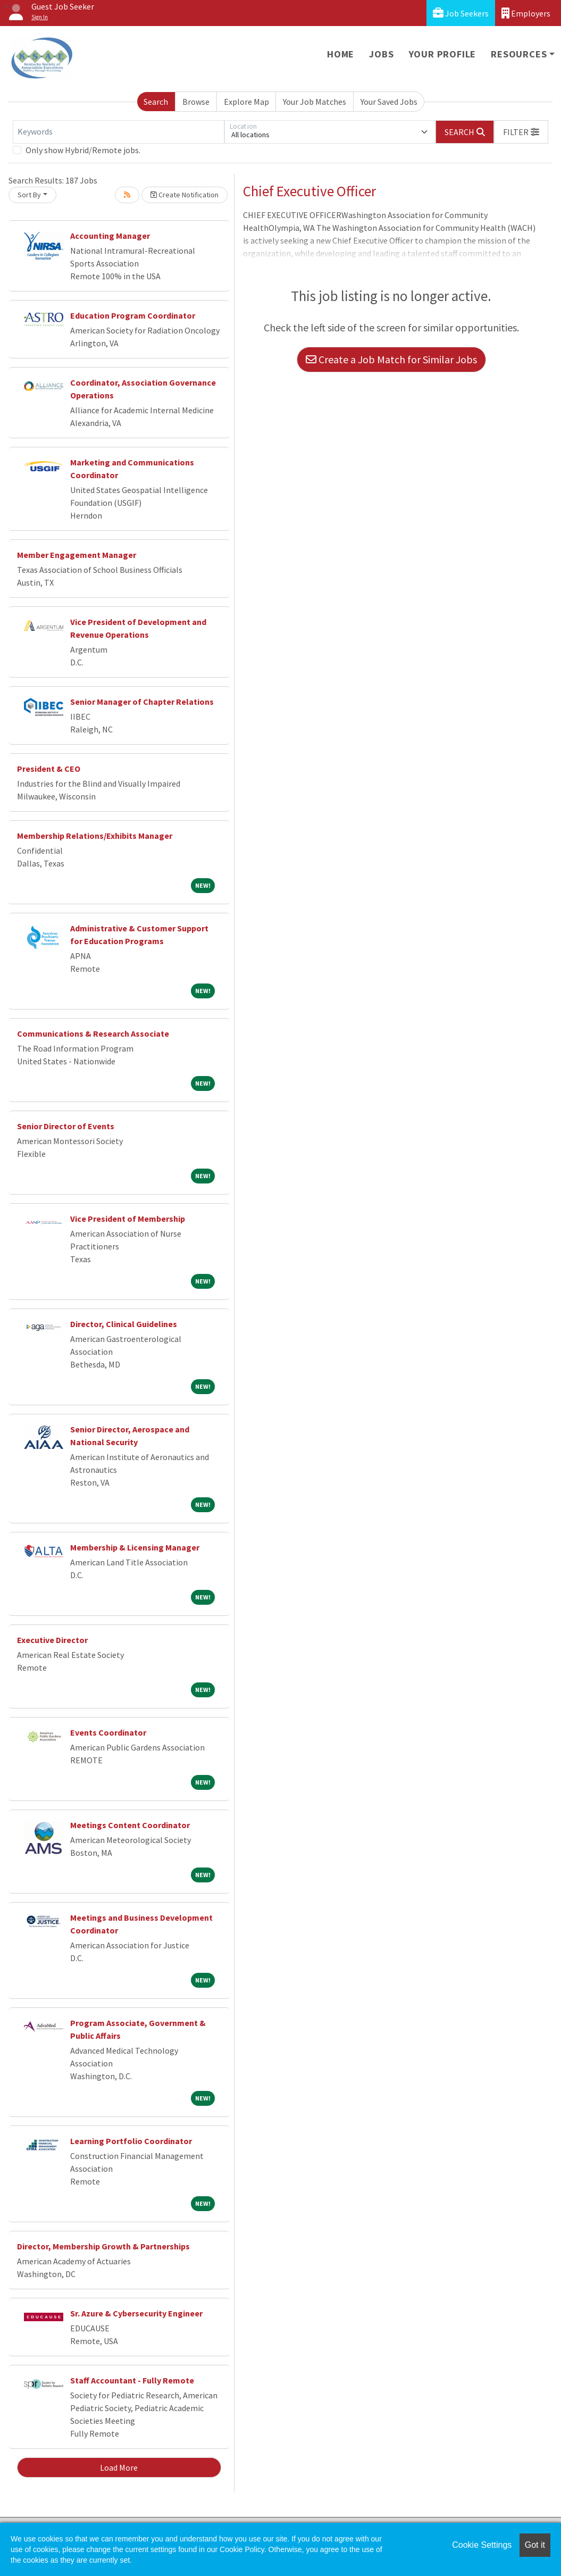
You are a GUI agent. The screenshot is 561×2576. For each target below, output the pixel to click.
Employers (525, 13)
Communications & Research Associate (93, 1033)
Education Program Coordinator (132, 315)
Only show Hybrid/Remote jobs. (83, 150)
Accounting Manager (110, 235)
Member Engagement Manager (76, 554)
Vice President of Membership (127, 1218)
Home (340, 54)
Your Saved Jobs (389, 101)
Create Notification (184, 194)
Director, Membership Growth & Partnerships (104, 2246)
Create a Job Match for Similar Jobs (391, 359)
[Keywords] (118, 132)
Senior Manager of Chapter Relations (142, 701)
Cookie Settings (482, 2544)
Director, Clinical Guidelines (123, 1324)
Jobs (381, 54)
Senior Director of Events (65, 1126)
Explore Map (246, 101)
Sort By (29, 194)
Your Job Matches (314, 101)
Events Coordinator (108, 1732)
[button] (521, 132)
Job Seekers (461, 13)
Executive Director (52, 1640)
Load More (119, 2467)
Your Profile (442, 54)
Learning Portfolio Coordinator (131, 2141)
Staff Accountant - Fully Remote (132, 2380)
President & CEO (48, 768)
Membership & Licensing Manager (134, 1547)
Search (156, 101)
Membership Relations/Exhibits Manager (94, 835)
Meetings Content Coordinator (130, 1825)
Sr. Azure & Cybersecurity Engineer (136, 2313)
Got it (535, 2544)
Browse (196, 101)
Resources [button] (519, 54)
